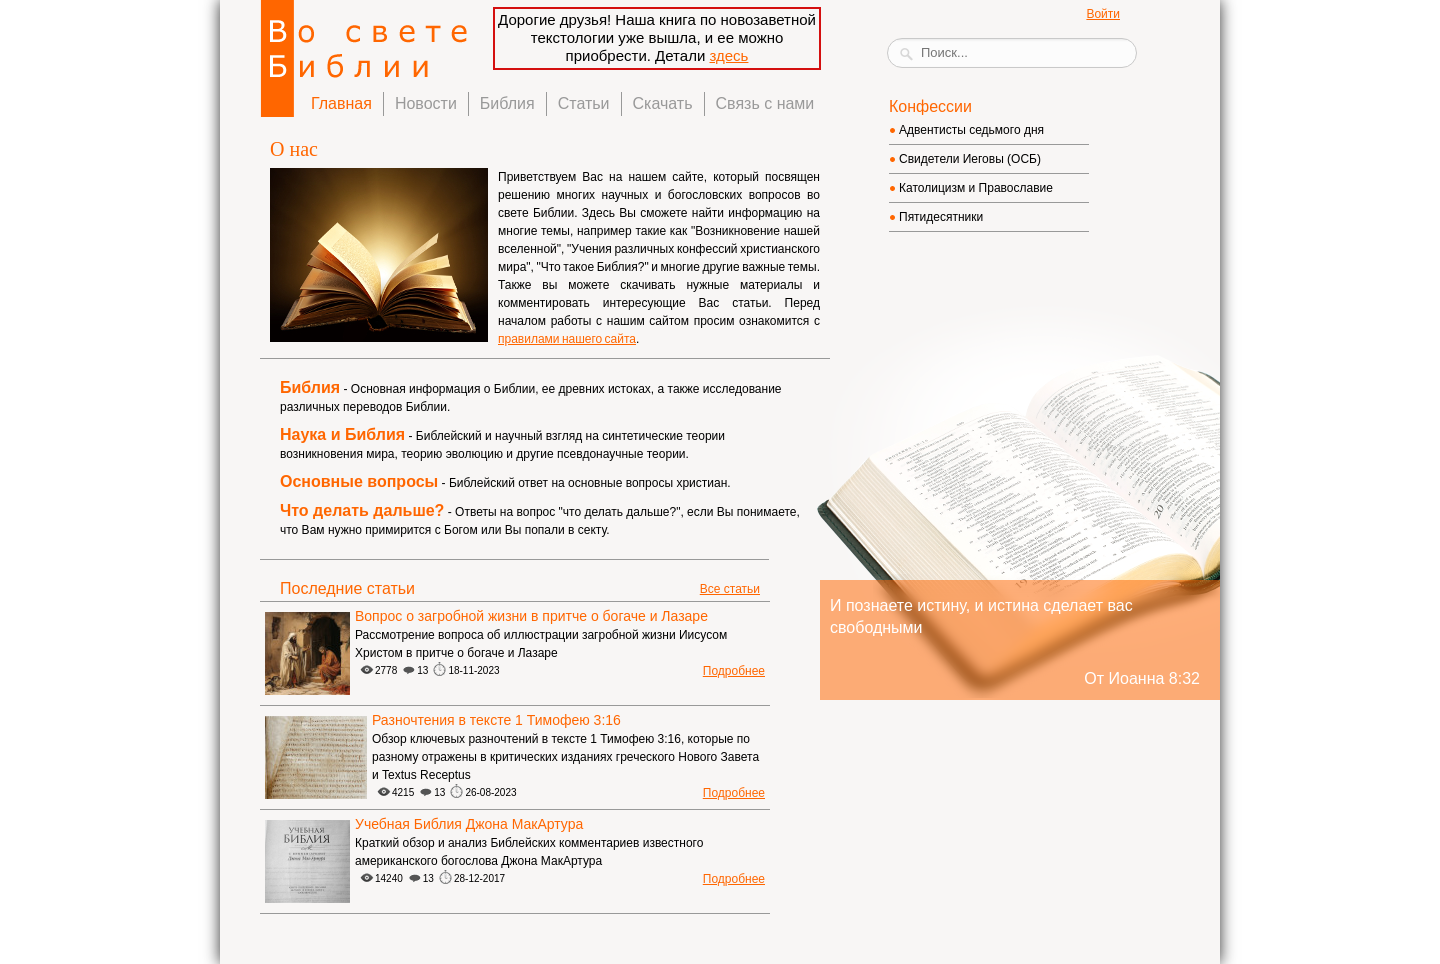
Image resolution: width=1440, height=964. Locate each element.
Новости (426, 103)
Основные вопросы (359, 481)
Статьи (584, 103)
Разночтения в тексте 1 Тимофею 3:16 (496, 720)
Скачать (663, 103)
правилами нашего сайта (567, 339)
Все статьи (730, 589)
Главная (341, 103)
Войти (1103, 14)
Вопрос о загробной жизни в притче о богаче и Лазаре (531, 616)
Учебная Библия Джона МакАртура (469, 824)
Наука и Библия (342, 434)
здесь (728, 55)
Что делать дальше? (362, 510)
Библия (507, 103)
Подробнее (734, 671)
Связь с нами (765, 103)
